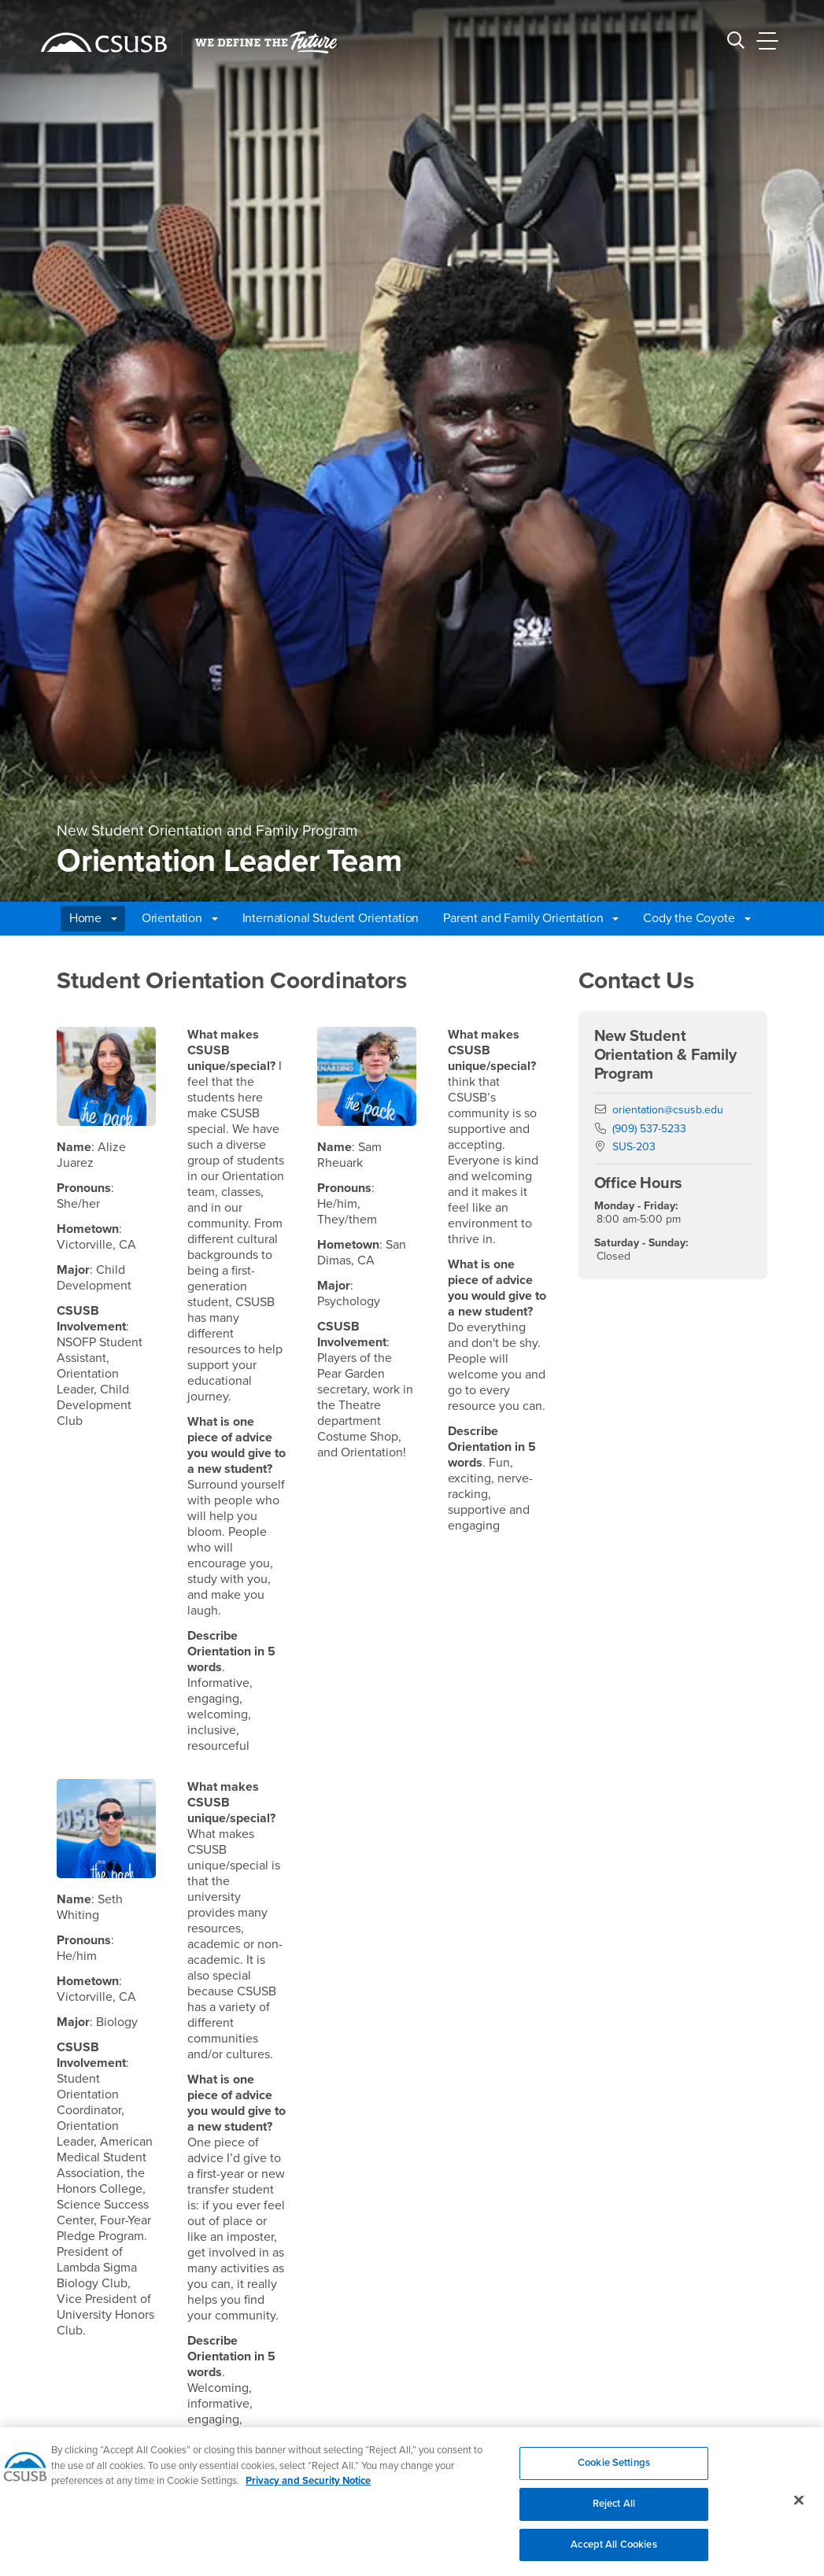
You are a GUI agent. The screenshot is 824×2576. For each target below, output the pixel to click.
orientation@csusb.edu (667, 1109)
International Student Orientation (330, 918)
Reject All (614, 2511)
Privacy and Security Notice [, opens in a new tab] (308, 2489)
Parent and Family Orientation (531, 918)
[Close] (799, 2508)
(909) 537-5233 (649, 1128)
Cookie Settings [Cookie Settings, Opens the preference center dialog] (614, 2471)
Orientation (180, 918)
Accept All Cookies (613, 2552)
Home (93, 918)
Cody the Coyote (696, 918)
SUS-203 (634, 1146)
